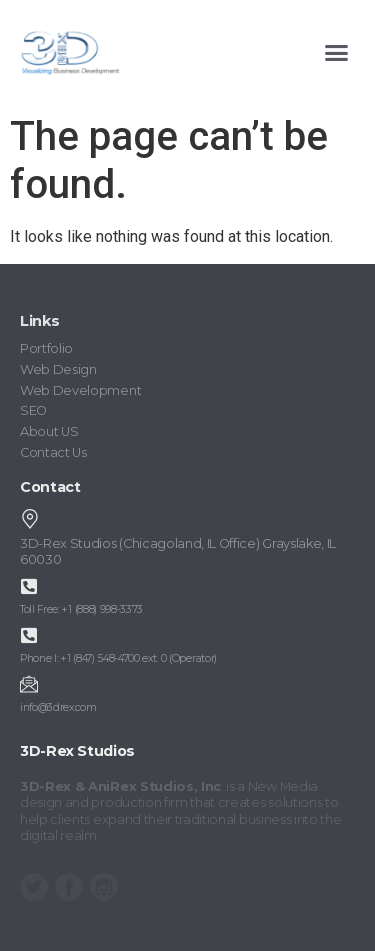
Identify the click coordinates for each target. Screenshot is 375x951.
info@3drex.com (58, 707)
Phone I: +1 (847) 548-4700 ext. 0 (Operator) (118, 658)
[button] (337, 53)
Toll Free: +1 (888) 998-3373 (81, 609)
